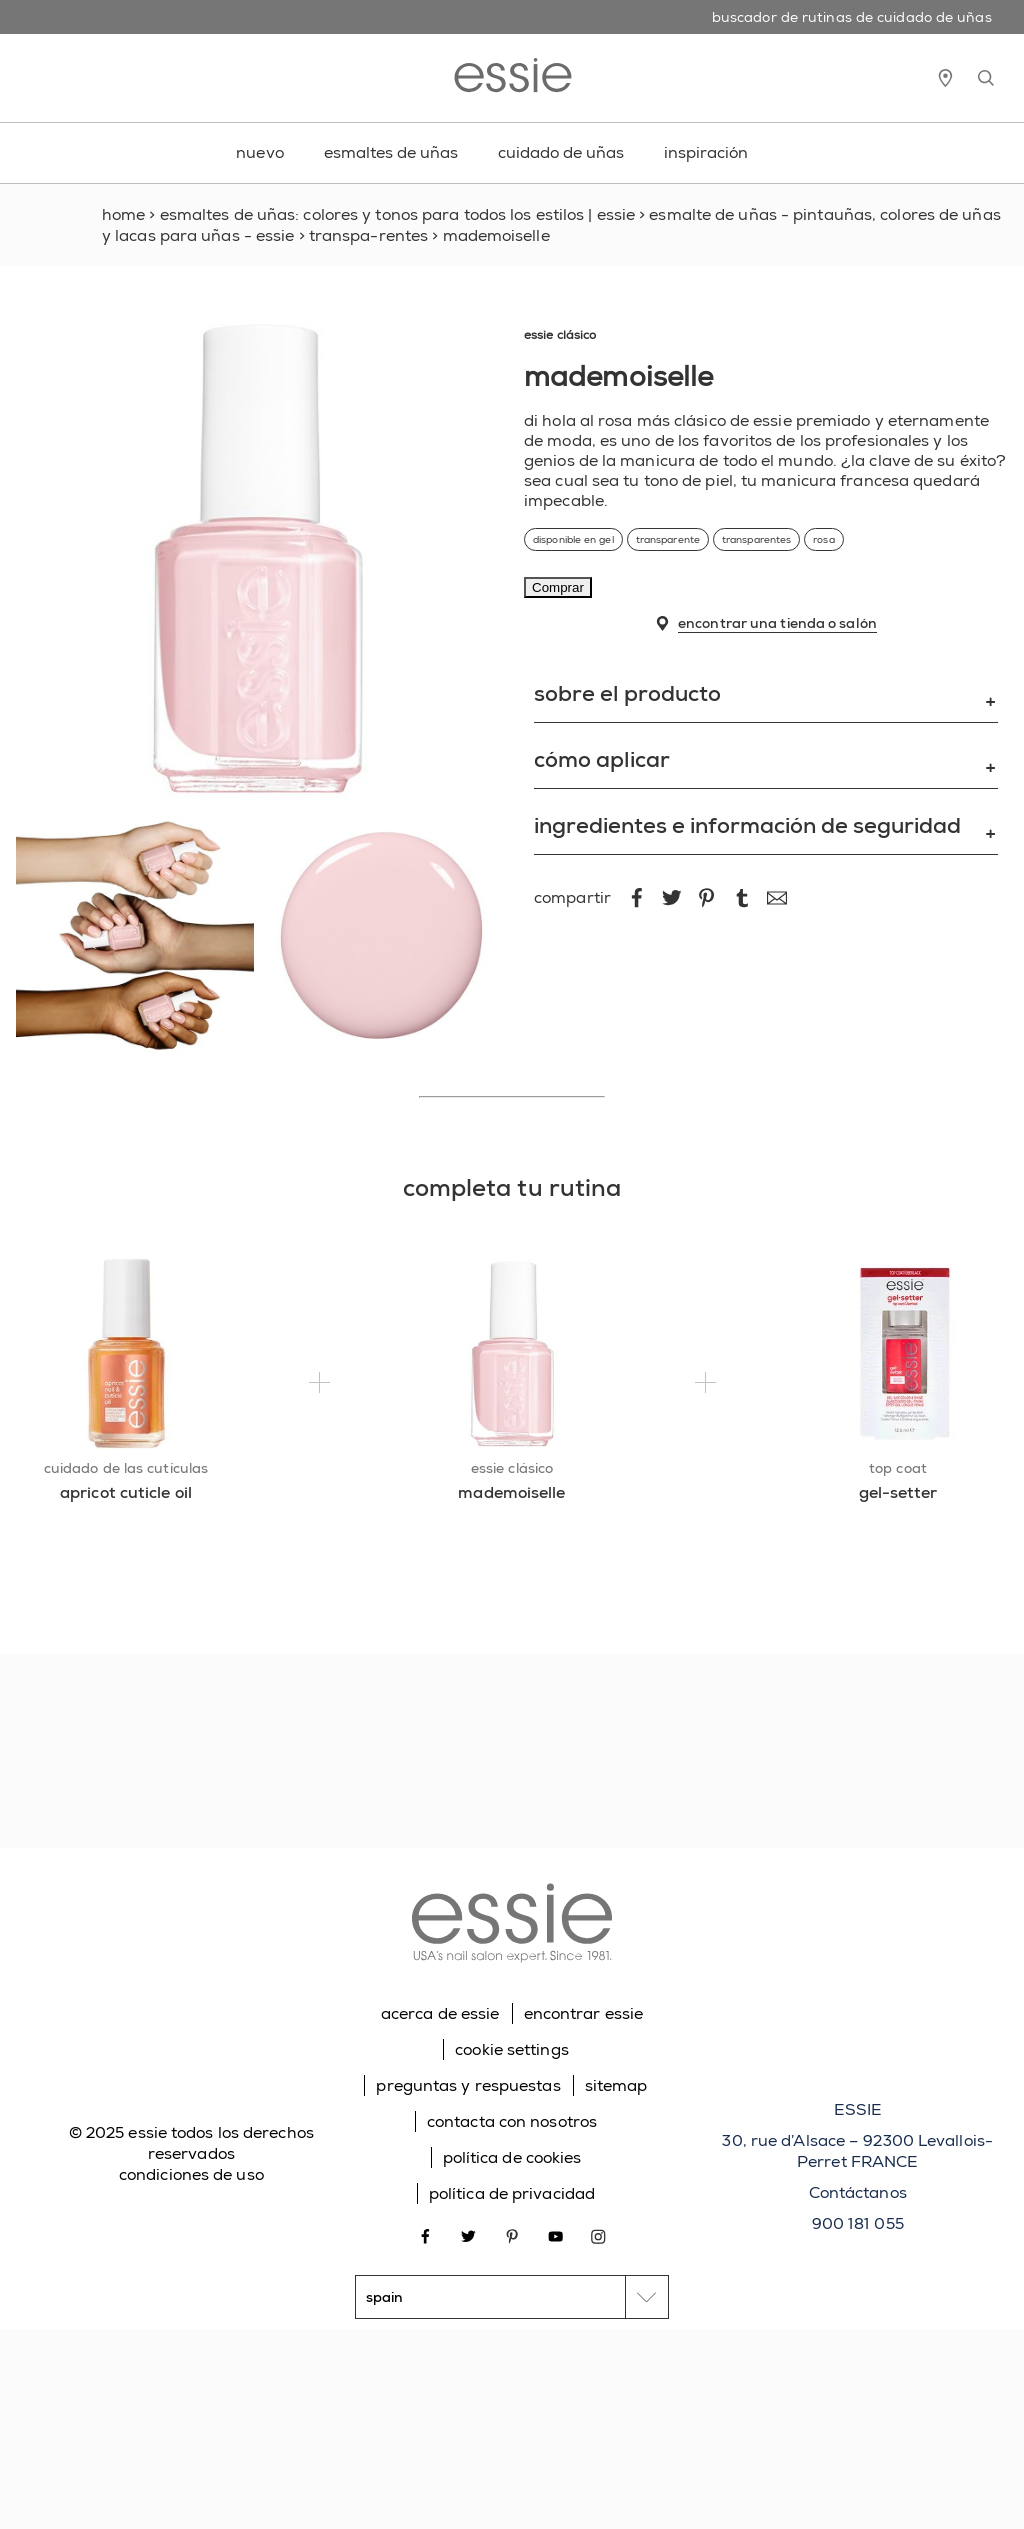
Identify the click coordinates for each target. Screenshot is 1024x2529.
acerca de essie (440, 2013)
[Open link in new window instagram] (598, 2234)
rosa (823, 539)
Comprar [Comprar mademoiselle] (558, 587)
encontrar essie (584, 2013)
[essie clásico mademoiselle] (512, 1353)
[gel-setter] (898, 1502)
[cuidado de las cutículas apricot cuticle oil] (126, 1353)
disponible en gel (573, 539)
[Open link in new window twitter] (468, 2234)
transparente (668, 539)
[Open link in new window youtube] (555, 2234)
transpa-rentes (368, 235)
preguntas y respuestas (468, 2085)
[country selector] (512, 2297)
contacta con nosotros (512, 2121)
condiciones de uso (191, 2174)
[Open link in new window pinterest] (512, 2234)
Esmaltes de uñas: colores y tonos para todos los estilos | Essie (397, 214)
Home (123, 214)
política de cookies (512, 2157)
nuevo (260, 152)
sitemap (616, 2085)
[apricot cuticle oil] (126, 1502)
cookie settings (512, 2049)
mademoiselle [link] (496, 235)
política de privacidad (512, 2193)
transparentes (756, 539)
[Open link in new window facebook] (425, 2234)
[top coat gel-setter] (898, 1353)
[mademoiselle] (512, 1502)
